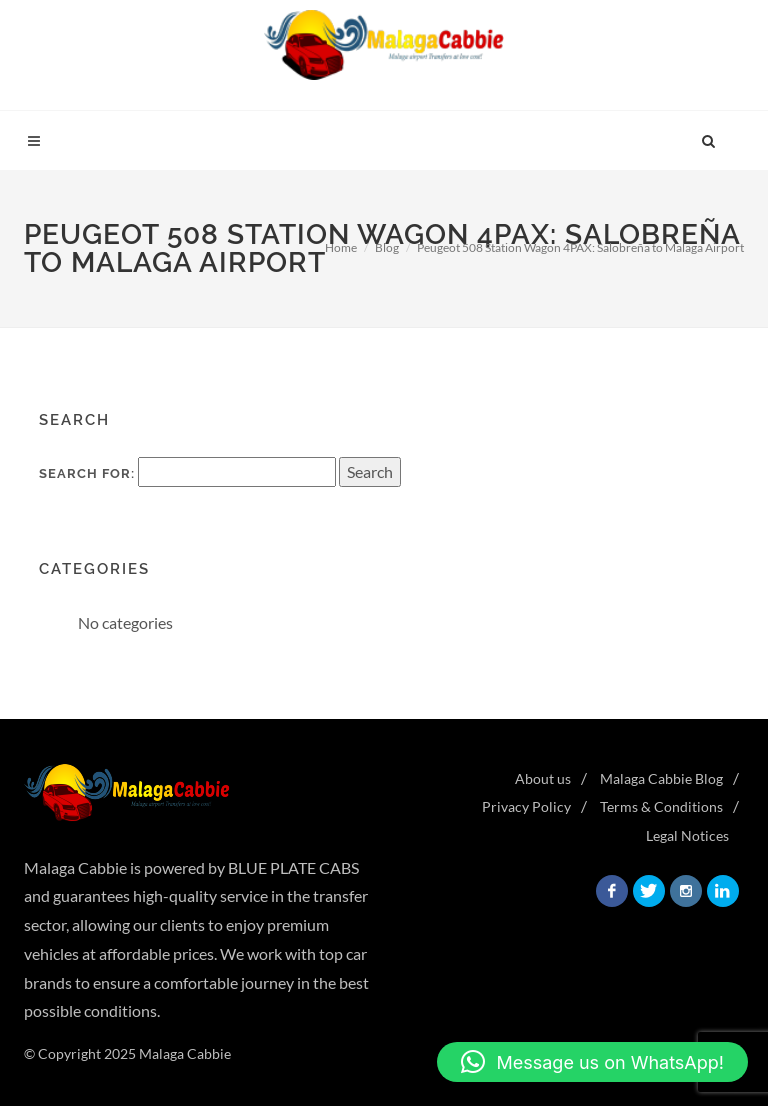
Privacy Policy (526, 806)
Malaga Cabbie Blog (661, 778)
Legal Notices (687, 835)
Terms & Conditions (661, 806)
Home (341, 247)
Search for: (87, 473)
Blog (387, 247)
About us (543, 778)
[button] (593, 1062)
